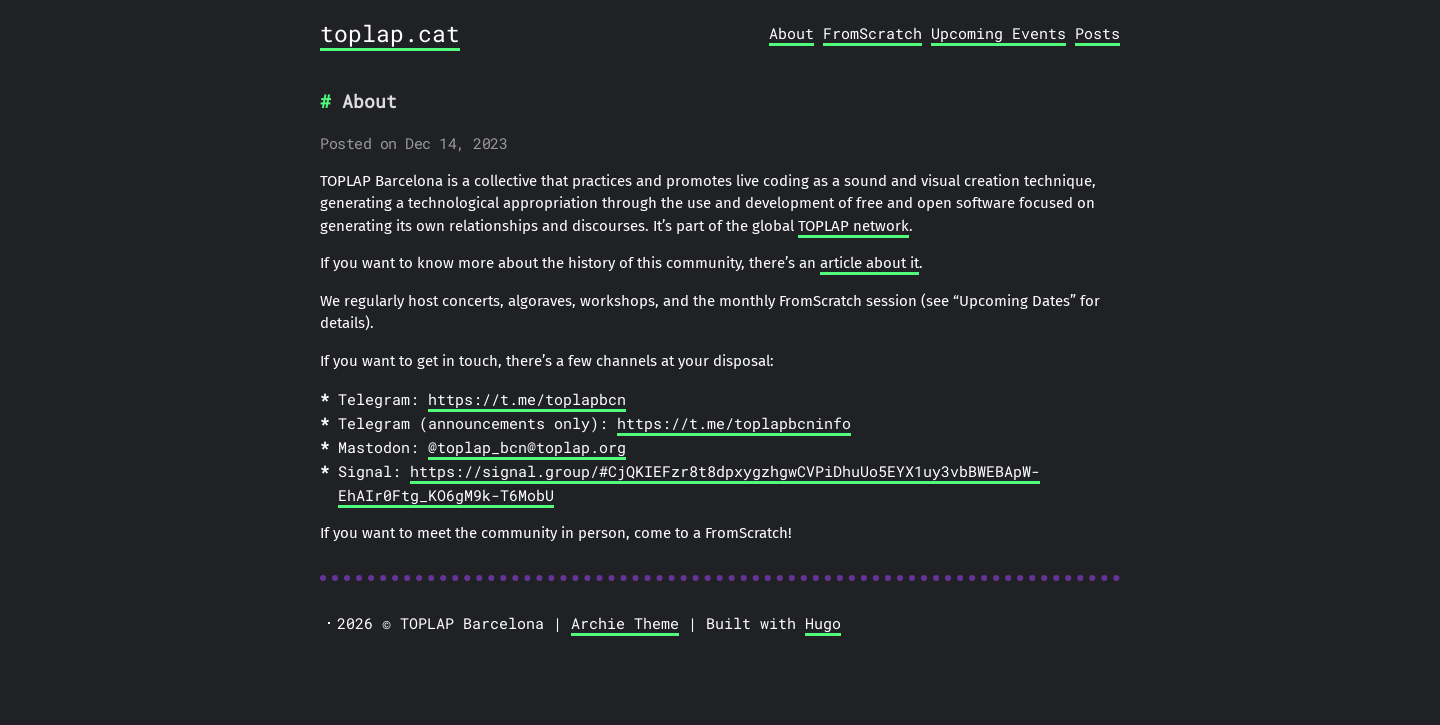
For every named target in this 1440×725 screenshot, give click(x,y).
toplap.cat (390, 33)
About (791, 33)
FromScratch (872, 33)
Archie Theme (625, 623)
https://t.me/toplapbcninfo (734, 423)
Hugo (823, 623)
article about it (869, 263)
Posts (1097, 33)
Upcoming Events (998, 33)
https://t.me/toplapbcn (527, 399)
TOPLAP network (853, 226)
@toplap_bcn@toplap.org (527, 447)
